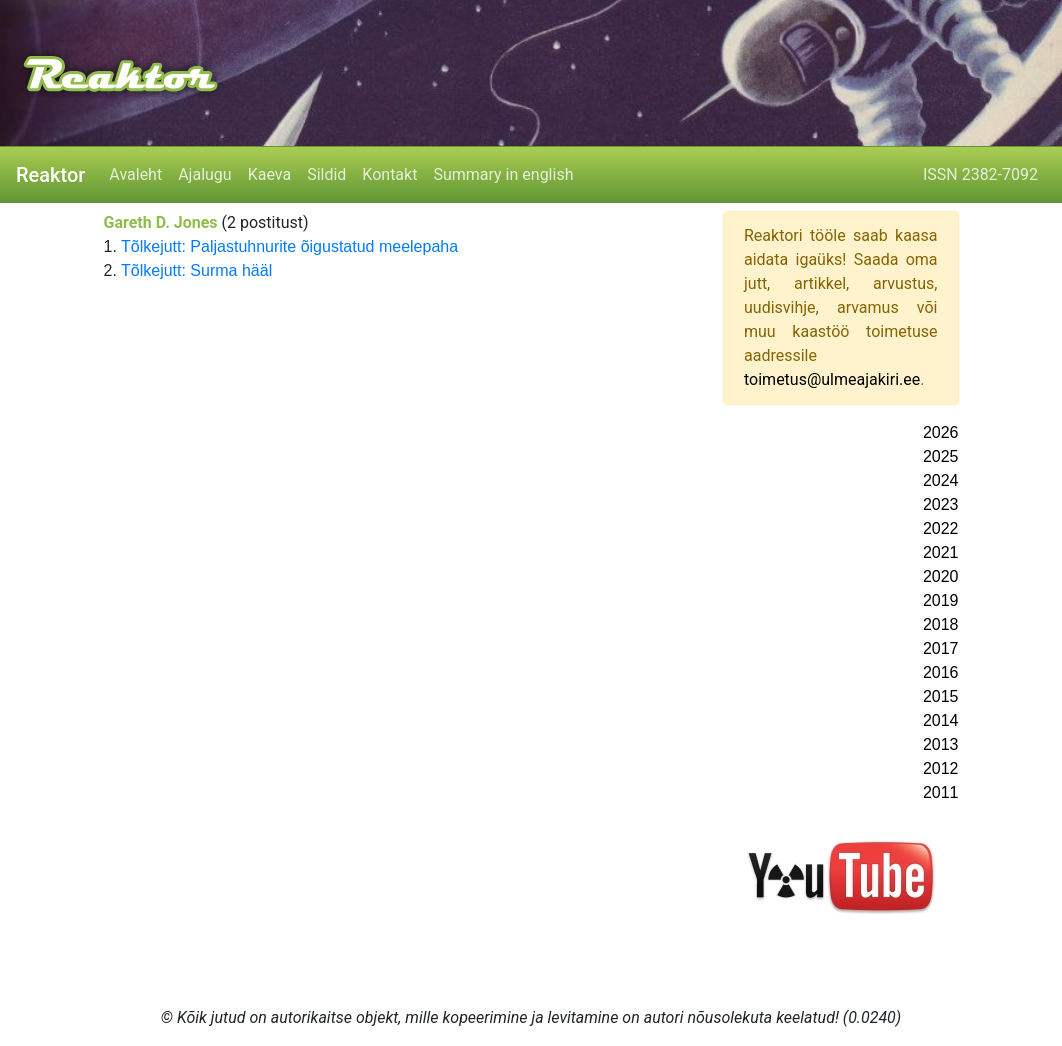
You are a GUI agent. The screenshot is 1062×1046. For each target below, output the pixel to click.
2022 (941, 528)
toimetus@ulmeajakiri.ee (832, 379)
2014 (941, 720)
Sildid (326, 174)
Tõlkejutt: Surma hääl (196, 270)
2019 (941, 600)
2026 (941, 432)
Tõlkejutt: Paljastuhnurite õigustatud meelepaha (289, 246)
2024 (941, 480)
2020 (941, 576)
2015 (941, 696)
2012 (941, 768)
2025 (941, 456)
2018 (941, 624)
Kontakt (389, 174)
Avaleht (135, 174)
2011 (941, 792)
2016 (941, 672)
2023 (941, 504)
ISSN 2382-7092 (980, 174)
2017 (941, 648)
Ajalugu (204, 174)
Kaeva (269, 174)
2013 (941, 744)
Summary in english (503, 174)
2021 (941, 552)
